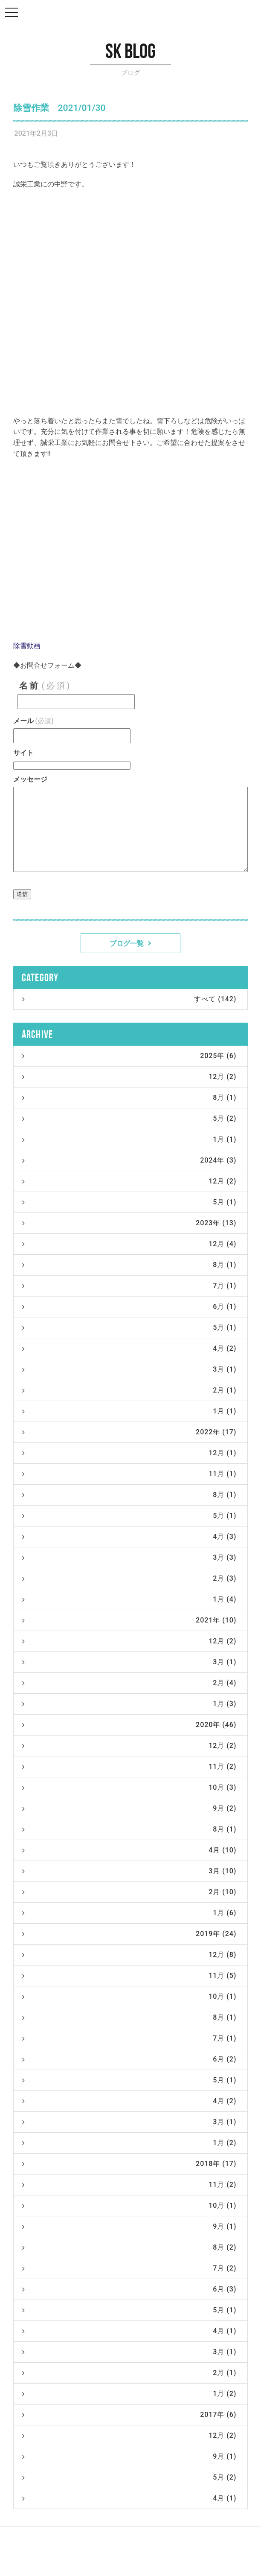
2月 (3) (129, 1578)
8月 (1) (129, 1097)
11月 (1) (129, 1474)
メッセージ (30, 779)
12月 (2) (129, 1077)
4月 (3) (129, 1536)
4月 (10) (129, 1850)
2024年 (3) (129, 1160)
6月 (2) (129, 2059)
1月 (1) (129, 1139)
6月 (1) (129, 1307)
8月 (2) (129, 2247)
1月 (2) (129, 2143)
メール (33, 721)
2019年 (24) (129, 1934)
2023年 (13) (129, 1223)
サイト (23, 753)
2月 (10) (129, 1892)
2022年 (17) (129, 1432)
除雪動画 (27, 646)
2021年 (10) (129, 1620)
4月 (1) (129, 2331)
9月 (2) (129, 1808)
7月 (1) (129, 1286)
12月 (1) (129, 1453)
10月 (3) (129, 1787)
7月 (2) (129, 2268)
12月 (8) (129, 1955)
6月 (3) (129, 2289)
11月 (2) (129, 1766)
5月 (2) (129, 1118)
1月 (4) (129, 1599)
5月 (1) (129, 1202)
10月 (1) (129, 1996)
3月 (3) (129, 1557)
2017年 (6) (129, 2414)
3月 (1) (129, 1369)
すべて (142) (129, 999)
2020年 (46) (129, 1725)
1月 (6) (129, 1913)
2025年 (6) (129, 1056)
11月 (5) (129, 1975)
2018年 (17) (129, 2164)
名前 (45, 685)
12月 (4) (129, 1244)
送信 (22, 894)
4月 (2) (129, 1348)
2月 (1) (129, 1390)
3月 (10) (129, 1871)
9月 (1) (129, 2226)
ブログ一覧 (130, 943)
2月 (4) (129, 1683)
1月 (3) (129, 1704)
